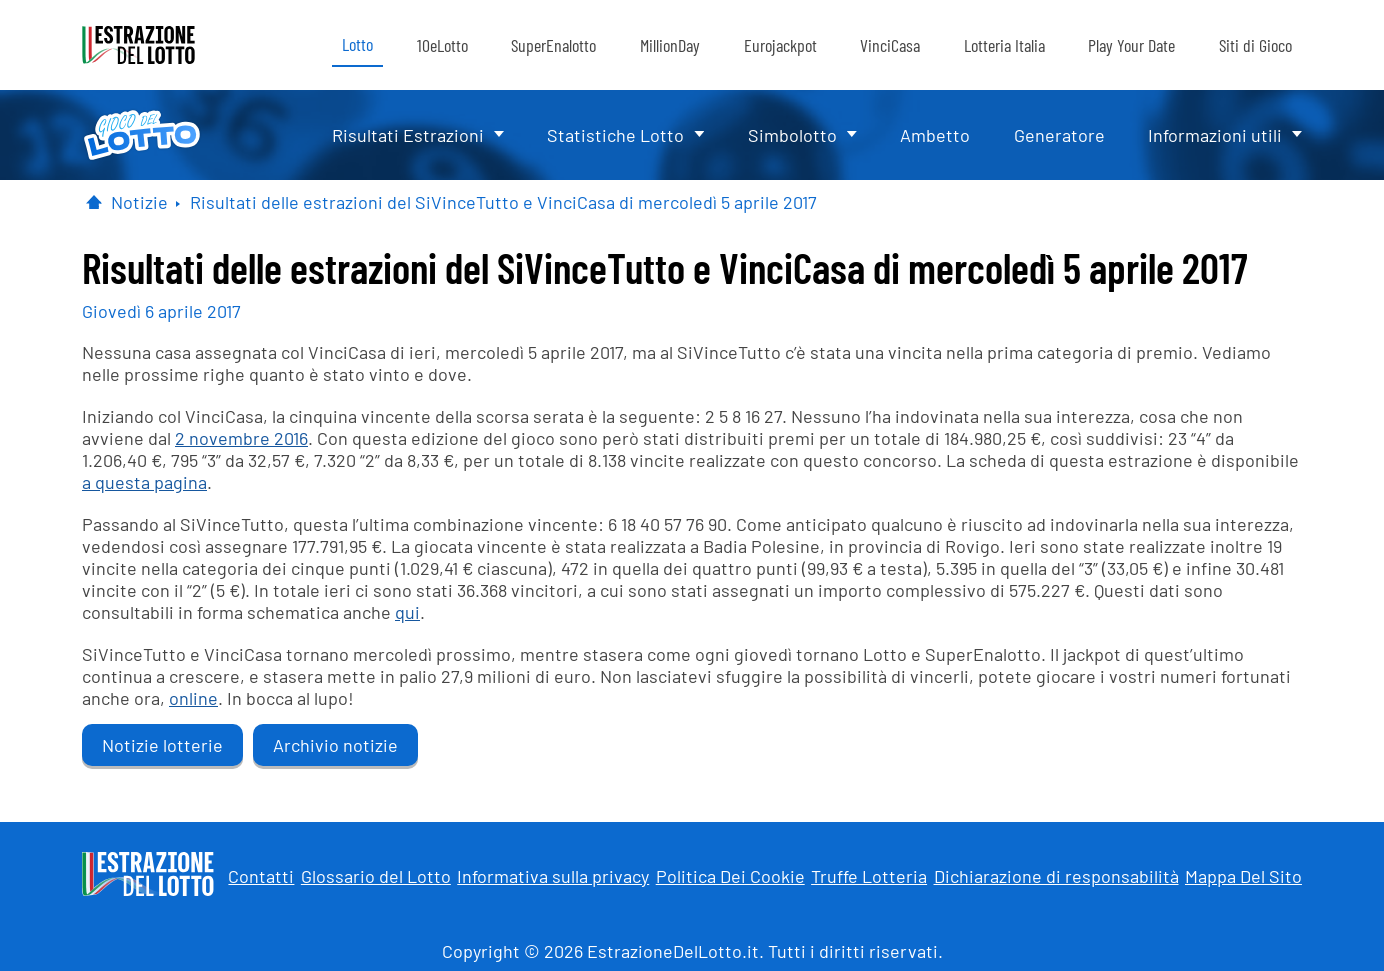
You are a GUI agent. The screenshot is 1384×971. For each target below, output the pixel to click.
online (193, 698)
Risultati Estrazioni (408, 135)
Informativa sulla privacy (553, 876)
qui (407, 612)
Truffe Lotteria (869, 876)
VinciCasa (890, 45)
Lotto (357, 44)
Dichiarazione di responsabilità (1056, 876)
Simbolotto (792, 135)
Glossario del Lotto (376, 876)
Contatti (261, 876)
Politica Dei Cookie (730, 876)
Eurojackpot (780, 45)
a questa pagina (144, 482)
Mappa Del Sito (1243, 876)
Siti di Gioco (1255, 45)
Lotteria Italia (1004, 45)
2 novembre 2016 (241, 438)
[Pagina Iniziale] (94, 202)
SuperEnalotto (553, 45)
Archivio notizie (335, 745)
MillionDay (670, 45)
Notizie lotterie (162, 745)
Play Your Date (1131, 45)
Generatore (1059, 135)
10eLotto (442, 45)
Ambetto (935, 135)
